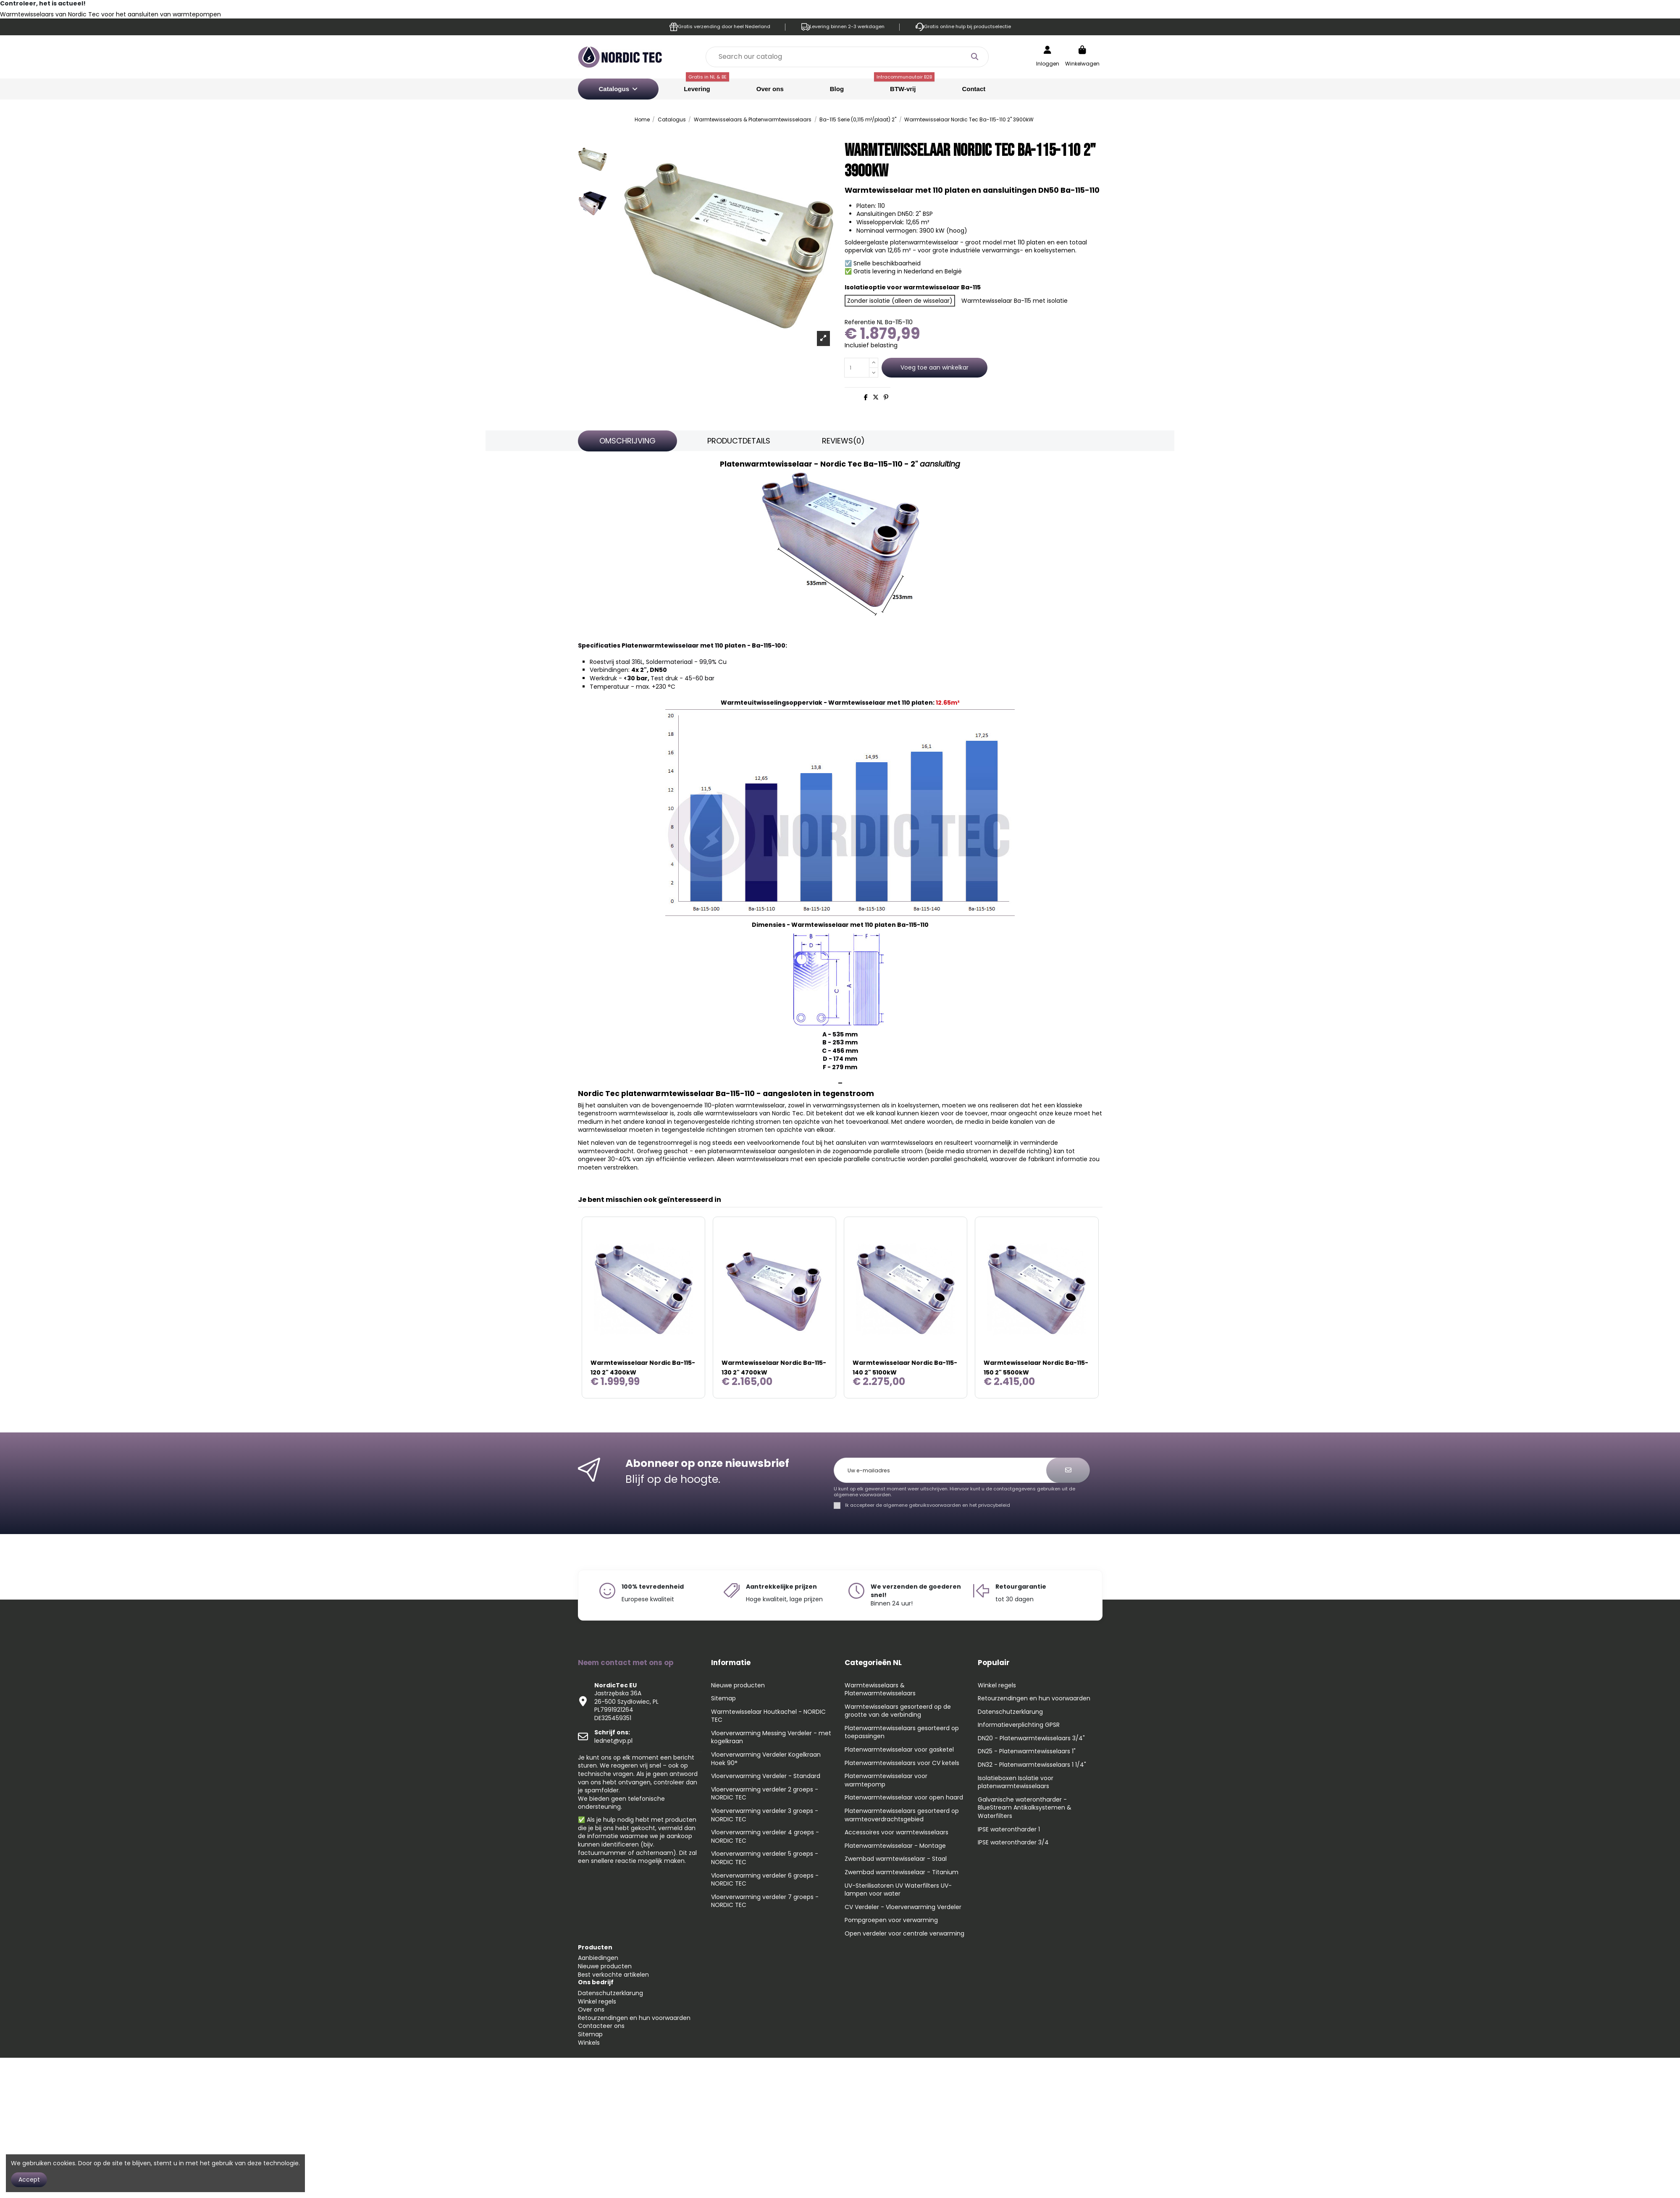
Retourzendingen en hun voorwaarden (1034, 1698)
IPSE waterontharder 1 (1009, 1829)
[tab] (843, 440)
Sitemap (723, 1698)
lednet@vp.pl (613, 1736)
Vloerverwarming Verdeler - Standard (765, 1776)
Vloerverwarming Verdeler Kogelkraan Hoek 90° (766, 1759)
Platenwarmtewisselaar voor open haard (904, 1798)
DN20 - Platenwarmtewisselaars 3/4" (1031, 1738)
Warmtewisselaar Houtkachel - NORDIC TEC (768, 1716)
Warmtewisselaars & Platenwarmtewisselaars (880, 1689)
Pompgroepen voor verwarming (891, 1920)
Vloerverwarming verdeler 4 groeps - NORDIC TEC (765, 1836)
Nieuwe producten (738, 1685)
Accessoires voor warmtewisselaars (896, 1832)
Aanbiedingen (598, 1958)
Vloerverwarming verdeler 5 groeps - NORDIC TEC (764, 1858)
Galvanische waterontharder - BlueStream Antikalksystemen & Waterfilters (1024, 1808)
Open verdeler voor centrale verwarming (904, 1934)
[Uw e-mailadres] (945, 1470)
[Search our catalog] (974, 57)
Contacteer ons (601, 2026)
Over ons (591, 2009)
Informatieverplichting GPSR (1019, 1725)
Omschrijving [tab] (627, 440)
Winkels (589, 2042)
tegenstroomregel (665, 1142)
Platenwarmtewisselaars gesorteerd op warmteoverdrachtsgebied (902, 1815)
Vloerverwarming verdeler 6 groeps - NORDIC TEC (765, 1880)
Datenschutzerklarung (1010, 1712)
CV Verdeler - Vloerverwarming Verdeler (903, 1907)
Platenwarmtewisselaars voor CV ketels (902, 1763)
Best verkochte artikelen (613, 1974)
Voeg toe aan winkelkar (934, 367)
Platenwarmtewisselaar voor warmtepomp (886, 1780)
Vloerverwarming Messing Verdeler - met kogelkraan (771, 1737)
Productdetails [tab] (738, 440)
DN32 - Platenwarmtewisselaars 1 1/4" (1032, 1765)
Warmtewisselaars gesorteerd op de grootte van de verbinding (898, 1711)
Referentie (860, 322)
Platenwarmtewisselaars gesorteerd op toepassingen (902, 1732)
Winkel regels (997, 1685)
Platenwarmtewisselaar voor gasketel (899, 1750)
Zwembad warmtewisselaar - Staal (896, 1859)
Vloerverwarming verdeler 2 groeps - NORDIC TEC (764, 1794)
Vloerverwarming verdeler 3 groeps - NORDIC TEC (764, 1815)
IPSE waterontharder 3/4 (1013, 1843)
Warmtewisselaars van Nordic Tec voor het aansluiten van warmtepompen (110, 14)
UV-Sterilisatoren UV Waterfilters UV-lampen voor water (898, 1890)
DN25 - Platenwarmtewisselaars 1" (1027, 1751)
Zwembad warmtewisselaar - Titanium (901, 1872)
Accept (29, 2179)
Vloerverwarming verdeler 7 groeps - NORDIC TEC (765, 1901)
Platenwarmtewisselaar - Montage (895, 1846)
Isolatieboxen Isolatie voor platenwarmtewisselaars (1015, 1782)
